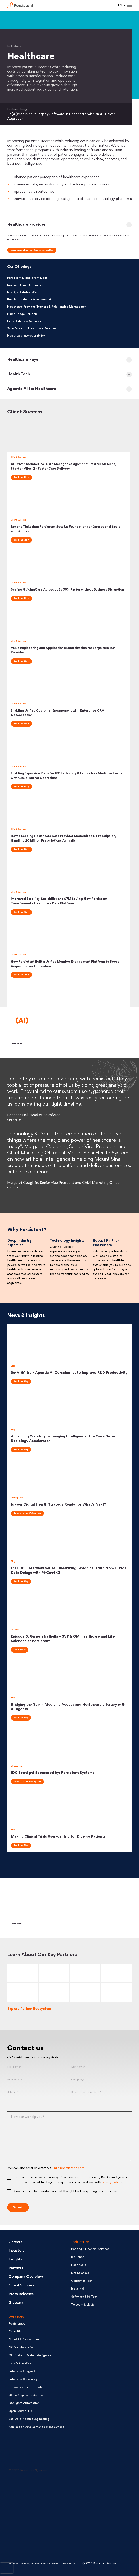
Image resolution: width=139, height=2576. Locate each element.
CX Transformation (22, 2348)
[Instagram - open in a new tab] (36, 2544)
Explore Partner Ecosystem (29, 2013)
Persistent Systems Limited (21, 5)
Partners (16, 2268)
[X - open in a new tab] (93, 2490)
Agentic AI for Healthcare (31, 389)
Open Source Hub (20, 2411)
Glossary (17, 2303)
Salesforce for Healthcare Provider (31, 329)
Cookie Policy (51, 2563)
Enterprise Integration (23, 2372)
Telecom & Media (83, 2305)
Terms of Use (71, 2563)
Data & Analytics (20, 2364)
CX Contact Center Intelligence (30, 2356)
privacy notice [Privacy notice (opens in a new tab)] (111, 2186)
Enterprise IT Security (23, 2379)
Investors (17, 2251)
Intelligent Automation (23, 292)
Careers (16, 2242)
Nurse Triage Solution (22, 314)
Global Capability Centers (26, 2395)
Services (16, 2317)
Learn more (16, 1046)
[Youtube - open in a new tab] (36, 2517)
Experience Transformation (27, 2387)
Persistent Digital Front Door (27, 278)
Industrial (77, 2289)
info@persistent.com (69, 2172)
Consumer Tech (81, 2281)
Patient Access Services (24, 321)
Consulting (16, 2332)
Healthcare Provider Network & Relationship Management (47, 307)
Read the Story (21, 478)
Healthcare (78, 2265)
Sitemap (14, 2563)
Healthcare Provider (26, 225)
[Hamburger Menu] (129, 5)
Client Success (22, 2286)
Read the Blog (21, 1384)
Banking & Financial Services (90, 2249)
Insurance (77, 2257)
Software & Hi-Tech (84, 2297)
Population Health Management (29, 300)
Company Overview (27, 2277)
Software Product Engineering (29, 2419)
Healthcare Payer (23, 360)
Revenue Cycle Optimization (27, 285)
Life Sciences (80, 2273)
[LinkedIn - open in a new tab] (36, 2490)
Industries (80, 2242)
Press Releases (22, 2294)
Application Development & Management (36, 2427)
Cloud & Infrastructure (24, 2340)
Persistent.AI (17, 2324)
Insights (16, 2260)
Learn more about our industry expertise (31, 251)
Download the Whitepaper (27, 1517)
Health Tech (18, 375)
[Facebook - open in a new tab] (93, 2517)
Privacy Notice (31, 2563)
